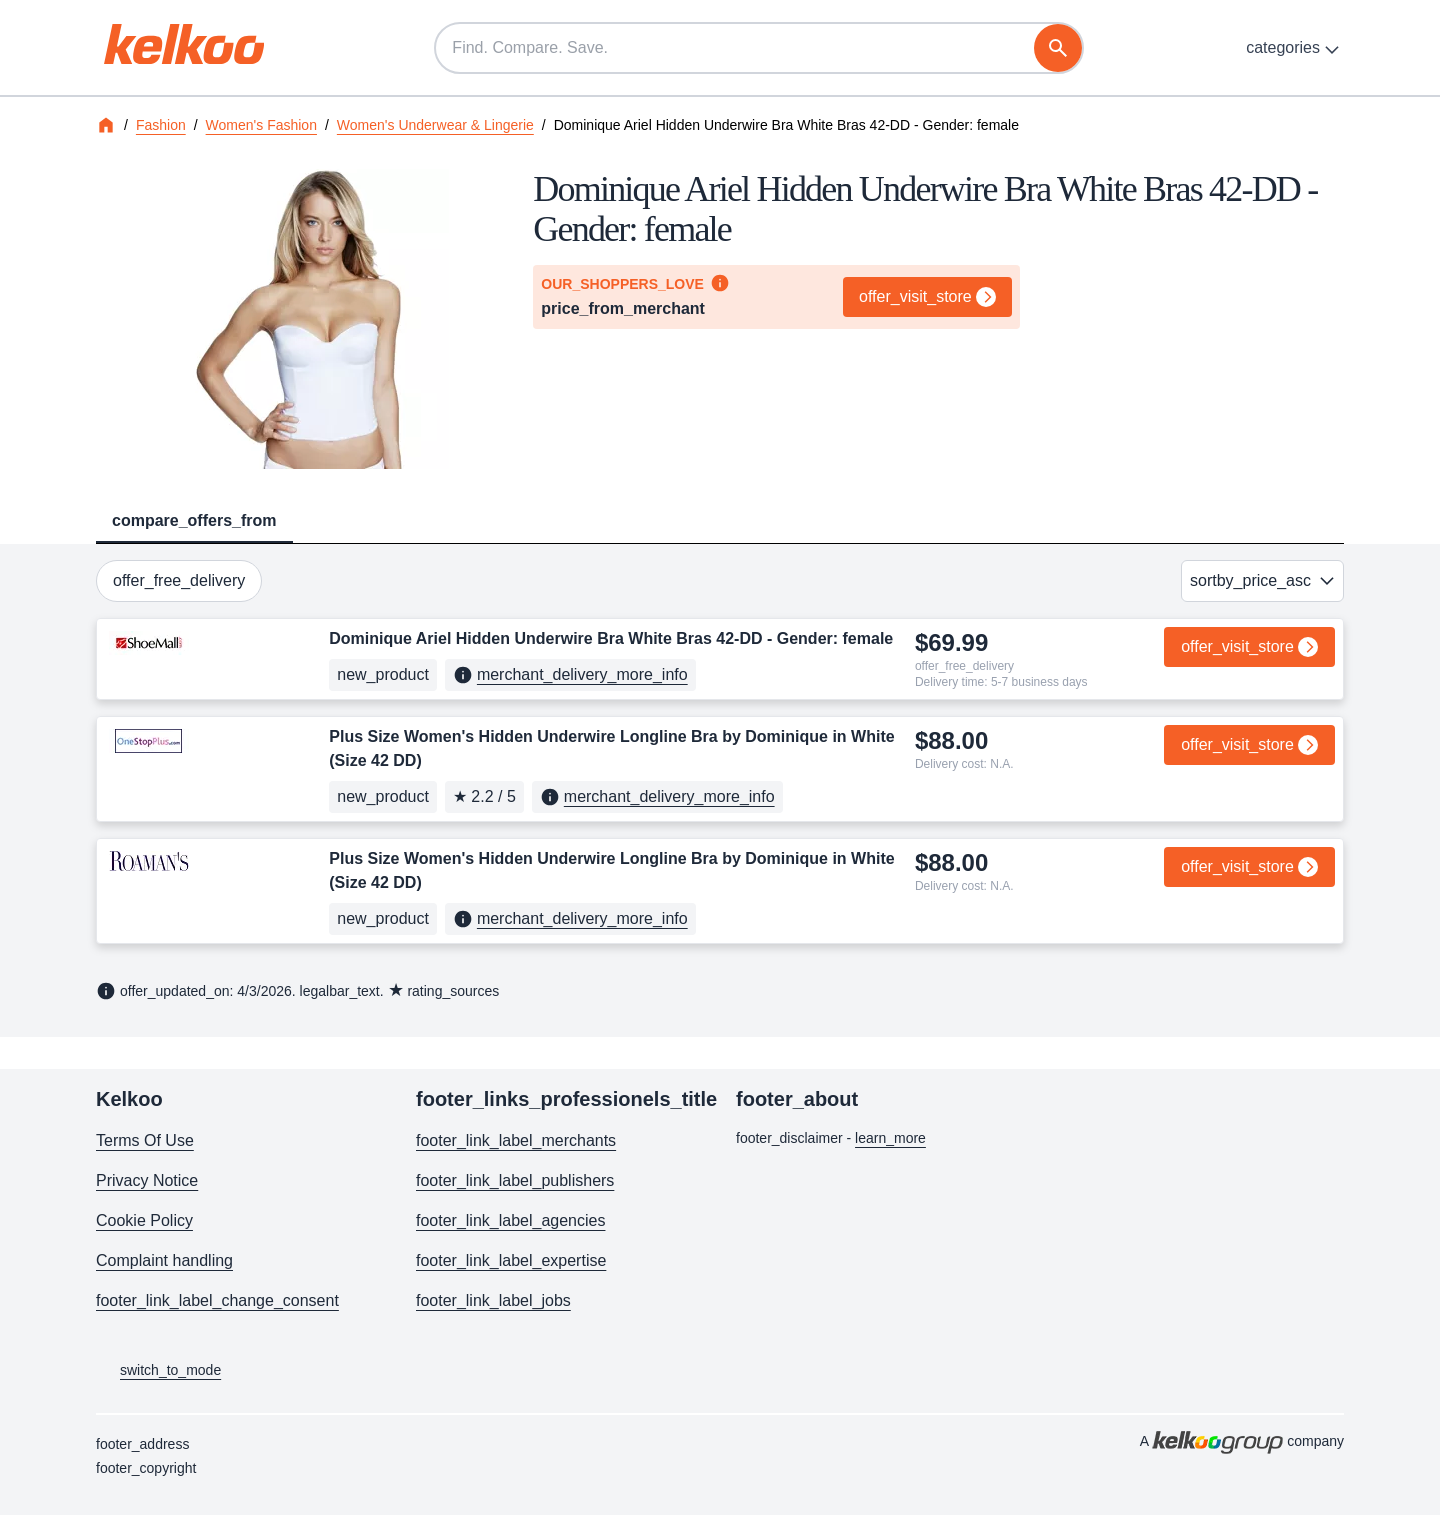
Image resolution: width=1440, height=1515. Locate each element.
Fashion (161, 125)
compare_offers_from (194, 520)
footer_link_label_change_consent (217, 1300)
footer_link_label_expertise (511, 1260)
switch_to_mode (158, 1371)
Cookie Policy (144, 1220)
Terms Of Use (145, 1140)
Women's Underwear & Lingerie (435, 125)
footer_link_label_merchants (516, 1140)
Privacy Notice (147, 1180)
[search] (1058, 48)
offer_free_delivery (179, 580)
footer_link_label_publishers (515, 1180)
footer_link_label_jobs (493, 1300)
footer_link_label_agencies (510, 1220)
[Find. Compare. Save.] (758, 48)
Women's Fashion (261, 125)
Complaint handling (164, 1260)
